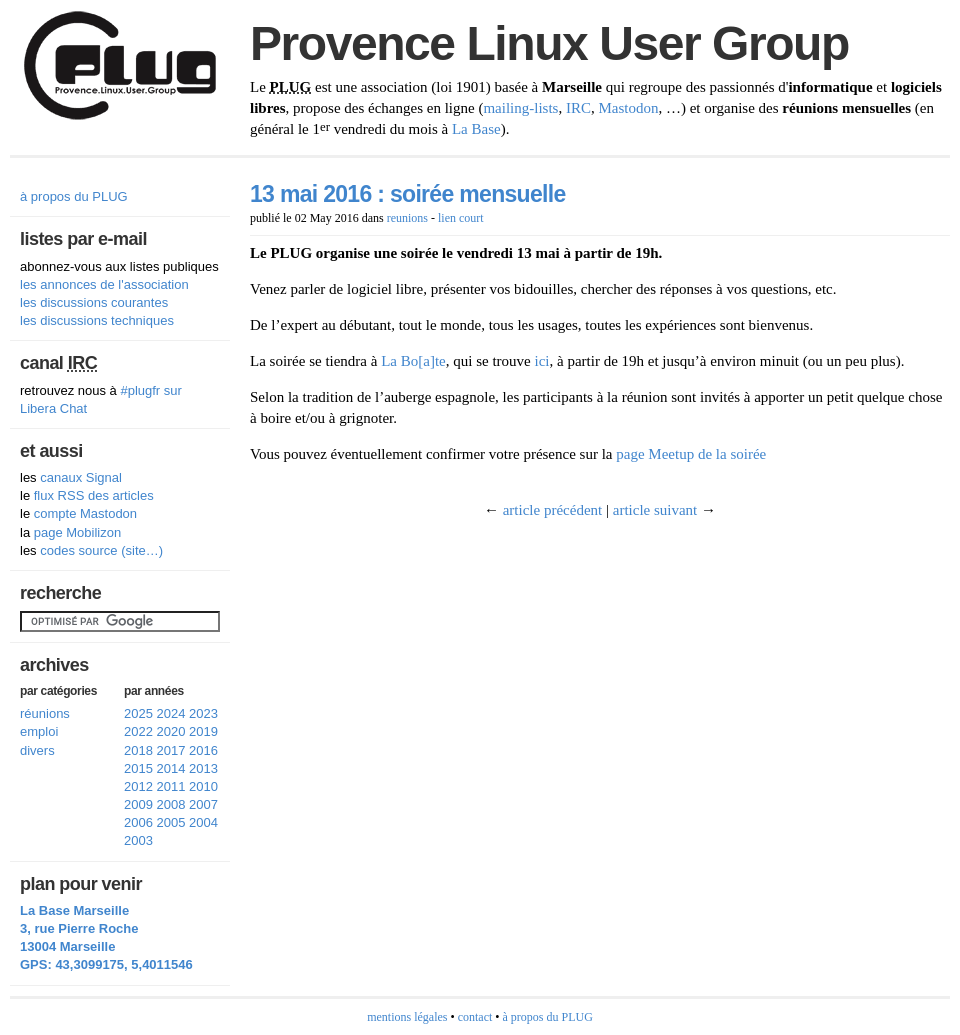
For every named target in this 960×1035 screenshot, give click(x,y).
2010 (203, 786)
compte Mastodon (85, 513)
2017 (171, 750)
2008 (171, 804)
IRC (578, 108)
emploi (39, 731)
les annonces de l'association (104, 284)
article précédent (553, 510)
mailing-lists (520, 108)
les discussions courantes (94, 302)
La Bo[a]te (413, 361)
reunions (407, 218)
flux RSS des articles (94, 495)
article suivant (655, 510)
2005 (171, 822)
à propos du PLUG (74, 196)
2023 (203, 713)
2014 (171, 768)
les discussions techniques (97, 320)
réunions (45, 713)
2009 (138, 804)
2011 (171, 786)
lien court (461, 218)
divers (37, 750)
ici (541, 361)
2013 (203, 768)
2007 (203, 804)
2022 (138, 731)
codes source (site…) (101, 550)
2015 (138, 768)
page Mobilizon (77, 532)
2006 (138, 822)
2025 (138, 713)
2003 (138, 840)
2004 (203, 822)
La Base (476, 129)
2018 (138, 750)
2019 (203, 731)
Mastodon (628, 108)
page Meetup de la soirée (691, 454)
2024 (171, 713)
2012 (138, 786)
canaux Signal (81, 477)
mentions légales (407, 1017)
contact (475, 1017)
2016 (203, 750)
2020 (171, 731)
